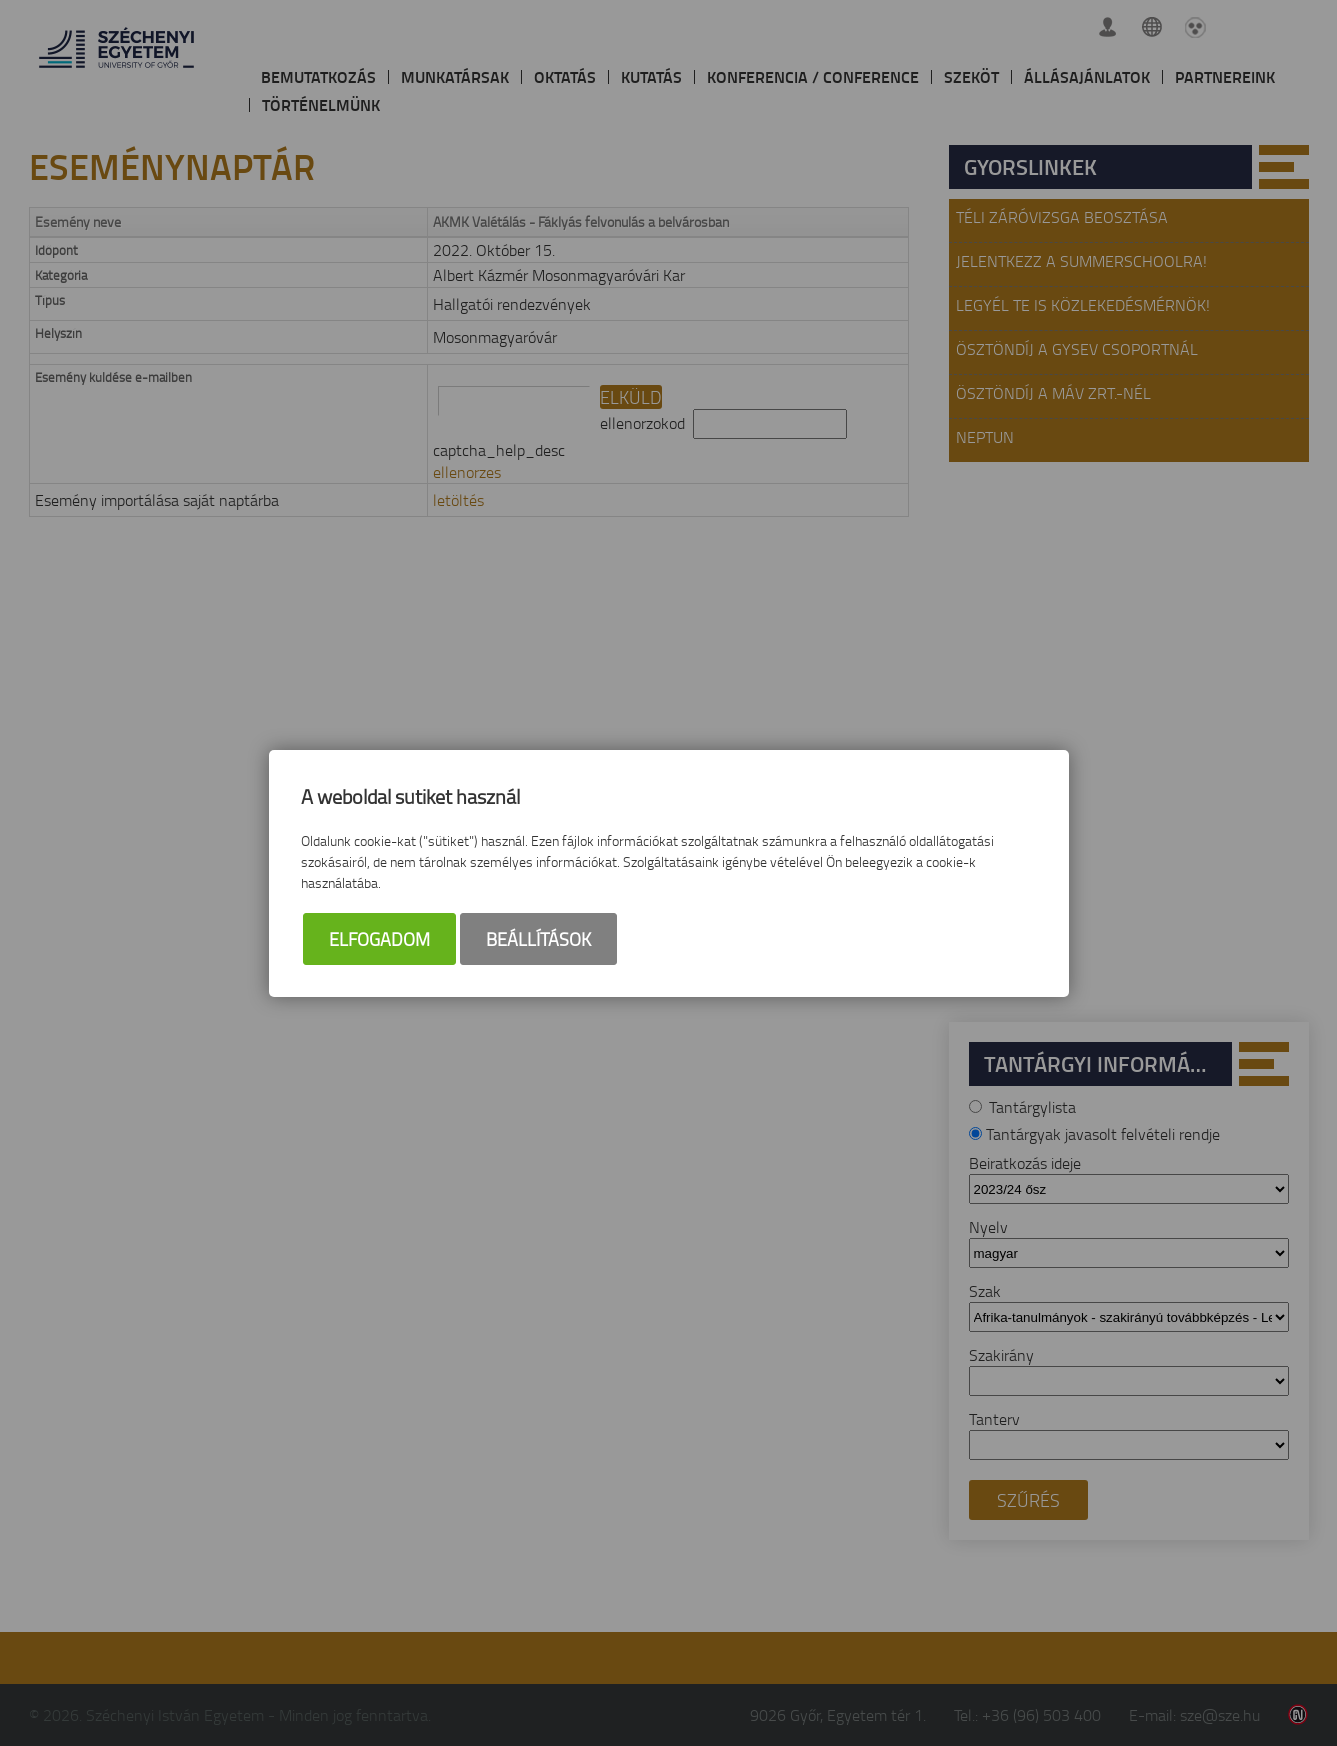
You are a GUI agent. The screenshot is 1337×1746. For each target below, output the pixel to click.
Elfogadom (379, 939)
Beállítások (538, 939)
